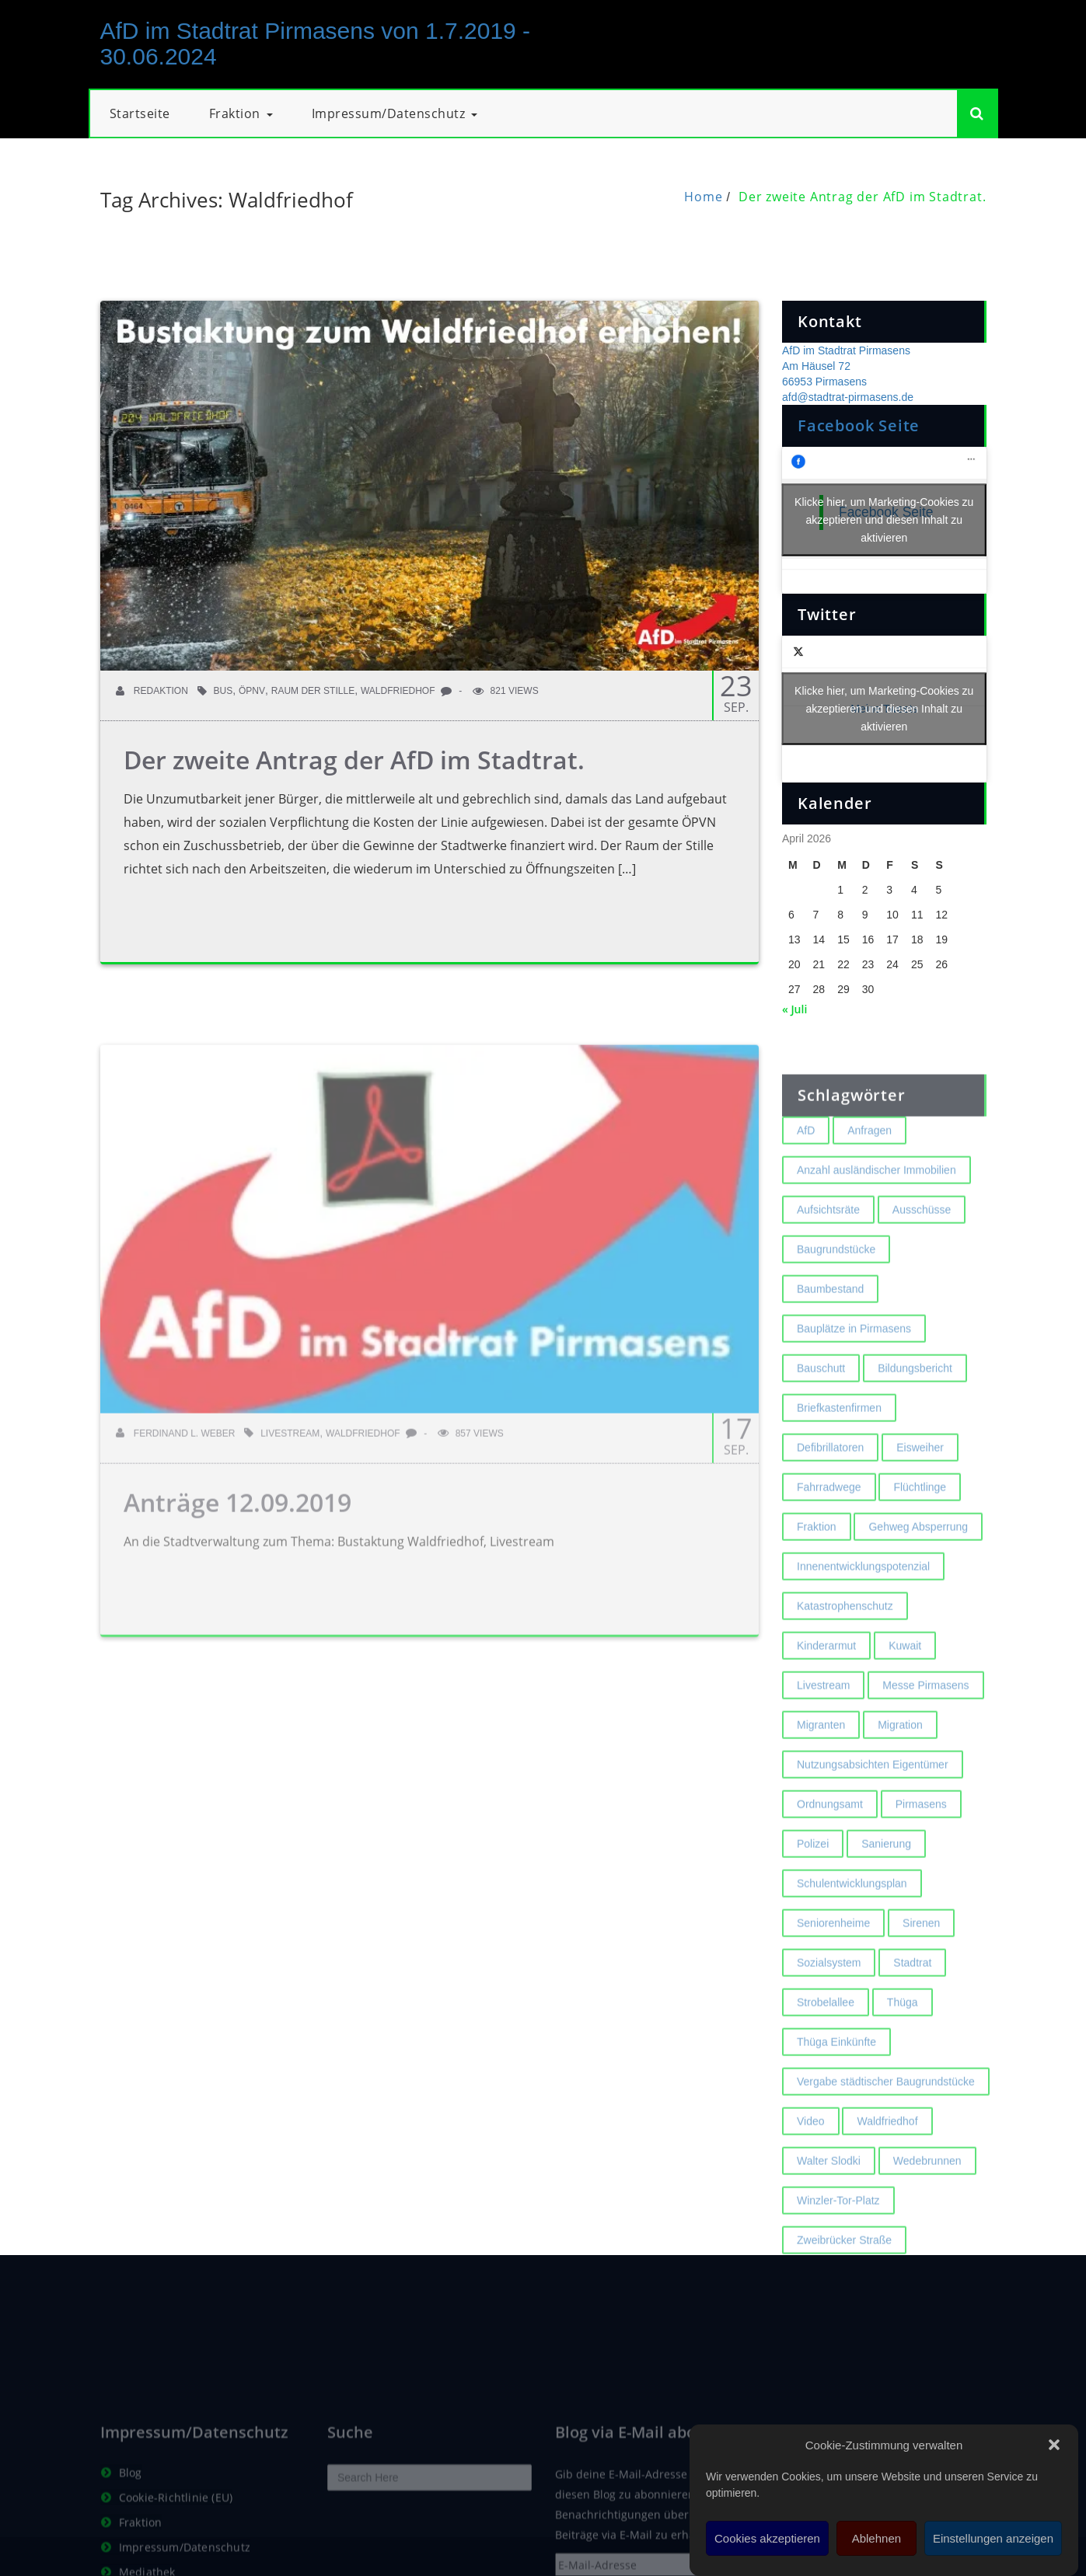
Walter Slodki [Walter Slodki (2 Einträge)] (829, 2244)
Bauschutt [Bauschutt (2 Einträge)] (821, 1451)
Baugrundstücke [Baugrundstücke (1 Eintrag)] (836, 1332)
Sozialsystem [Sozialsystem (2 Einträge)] (829, 2046)
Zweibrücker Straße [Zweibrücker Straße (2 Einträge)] (844, 2323)
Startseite (140, 113)
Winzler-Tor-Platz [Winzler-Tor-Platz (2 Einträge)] (838, 2284)
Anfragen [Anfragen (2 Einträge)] (869, 1214)
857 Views (471, 1516)
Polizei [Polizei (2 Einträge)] (813, 1927)
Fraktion (241, 113)
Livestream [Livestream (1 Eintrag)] (823, 1768)
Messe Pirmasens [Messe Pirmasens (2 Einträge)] (925, 1768)
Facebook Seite (859, 425)
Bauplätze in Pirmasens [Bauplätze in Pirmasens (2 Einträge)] (854, 1412)
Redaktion (152, 690)
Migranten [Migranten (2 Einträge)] (821, 1808)
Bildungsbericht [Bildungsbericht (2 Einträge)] (915, 1451)
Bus (223, 690)
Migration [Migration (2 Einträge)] (900, 1808)
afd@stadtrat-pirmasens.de (847, 397)
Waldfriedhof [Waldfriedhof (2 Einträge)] (887, 2204)
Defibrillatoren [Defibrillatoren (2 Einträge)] (830, 1531)
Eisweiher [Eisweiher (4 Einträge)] (920, 1531)
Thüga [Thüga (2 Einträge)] (902, 2085)
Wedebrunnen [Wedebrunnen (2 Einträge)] (927, 2244)
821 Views (506, 690)
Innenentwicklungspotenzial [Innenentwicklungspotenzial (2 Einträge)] (863, 1650)
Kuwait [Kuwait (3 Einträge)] (905, 1729)
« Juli (794, 1009)
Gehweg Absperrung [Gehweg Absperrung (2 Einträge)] (918, 1610)
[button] (1054, 2444)
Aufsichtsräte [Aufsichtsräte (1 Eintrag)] (828, 1293)
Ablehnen (876, 2538)
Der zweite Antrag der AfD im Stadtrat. (862, 196)
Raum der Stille (312, 690)
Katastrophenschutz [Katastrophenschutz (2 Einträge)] (845, 1689)
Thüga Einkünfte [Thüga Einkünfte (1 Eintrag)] (836, 2125)
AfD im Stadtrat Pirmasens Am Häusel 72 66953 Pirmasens (846, 366)
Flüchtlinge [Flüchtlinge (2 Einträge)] (919, 1570)
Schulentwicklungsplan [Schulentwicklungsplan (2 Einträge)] (852, 1967)
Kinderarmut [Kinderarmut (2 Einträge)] (826, 1729)
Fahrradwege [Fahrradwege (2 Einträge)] (829, 1570)
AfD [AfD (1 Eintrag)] (806, 1214)
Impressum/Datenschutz (395, 113)
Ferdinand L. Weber (176, 1516)
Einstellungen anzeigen (993, 2538)
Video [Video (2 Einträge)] (811, 2204)
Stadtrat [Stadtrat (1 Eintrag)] (912, 2046)
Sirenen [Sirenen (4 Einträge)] (921, 2006)
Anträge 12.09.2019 (237, 1585)
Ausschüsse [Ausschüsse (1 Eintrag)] (921, 1293)
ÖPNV (252, 690)
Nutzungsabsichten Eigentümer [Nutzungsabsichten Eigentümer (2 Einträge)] (872, 1848)
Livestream (290, 1516)
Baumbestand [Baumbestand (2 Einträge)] (830, 1372)
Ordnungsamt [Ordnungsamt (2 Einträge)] (830, 1887)
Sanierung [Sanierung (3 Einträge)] (886, 1927)
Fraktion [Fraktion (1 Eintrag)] (816, 1610)
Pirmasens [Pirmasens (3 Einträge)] (921, 1887)
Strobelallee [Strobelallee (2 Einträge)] (825, 2085)
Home (703, 196)
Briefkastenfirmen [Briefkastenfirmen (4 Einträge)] (839, 1491)
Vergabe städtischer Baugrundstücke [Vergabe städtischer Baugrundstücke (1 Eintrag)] (886, 2165)
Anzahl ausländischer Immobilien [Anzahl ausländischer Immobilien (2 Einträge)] (876, 1253)
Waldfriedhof (398, 690)
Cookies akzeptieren (767, 2538)
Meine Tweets (884, 709)
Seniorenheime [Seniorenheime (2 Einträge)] (833, 2006)
